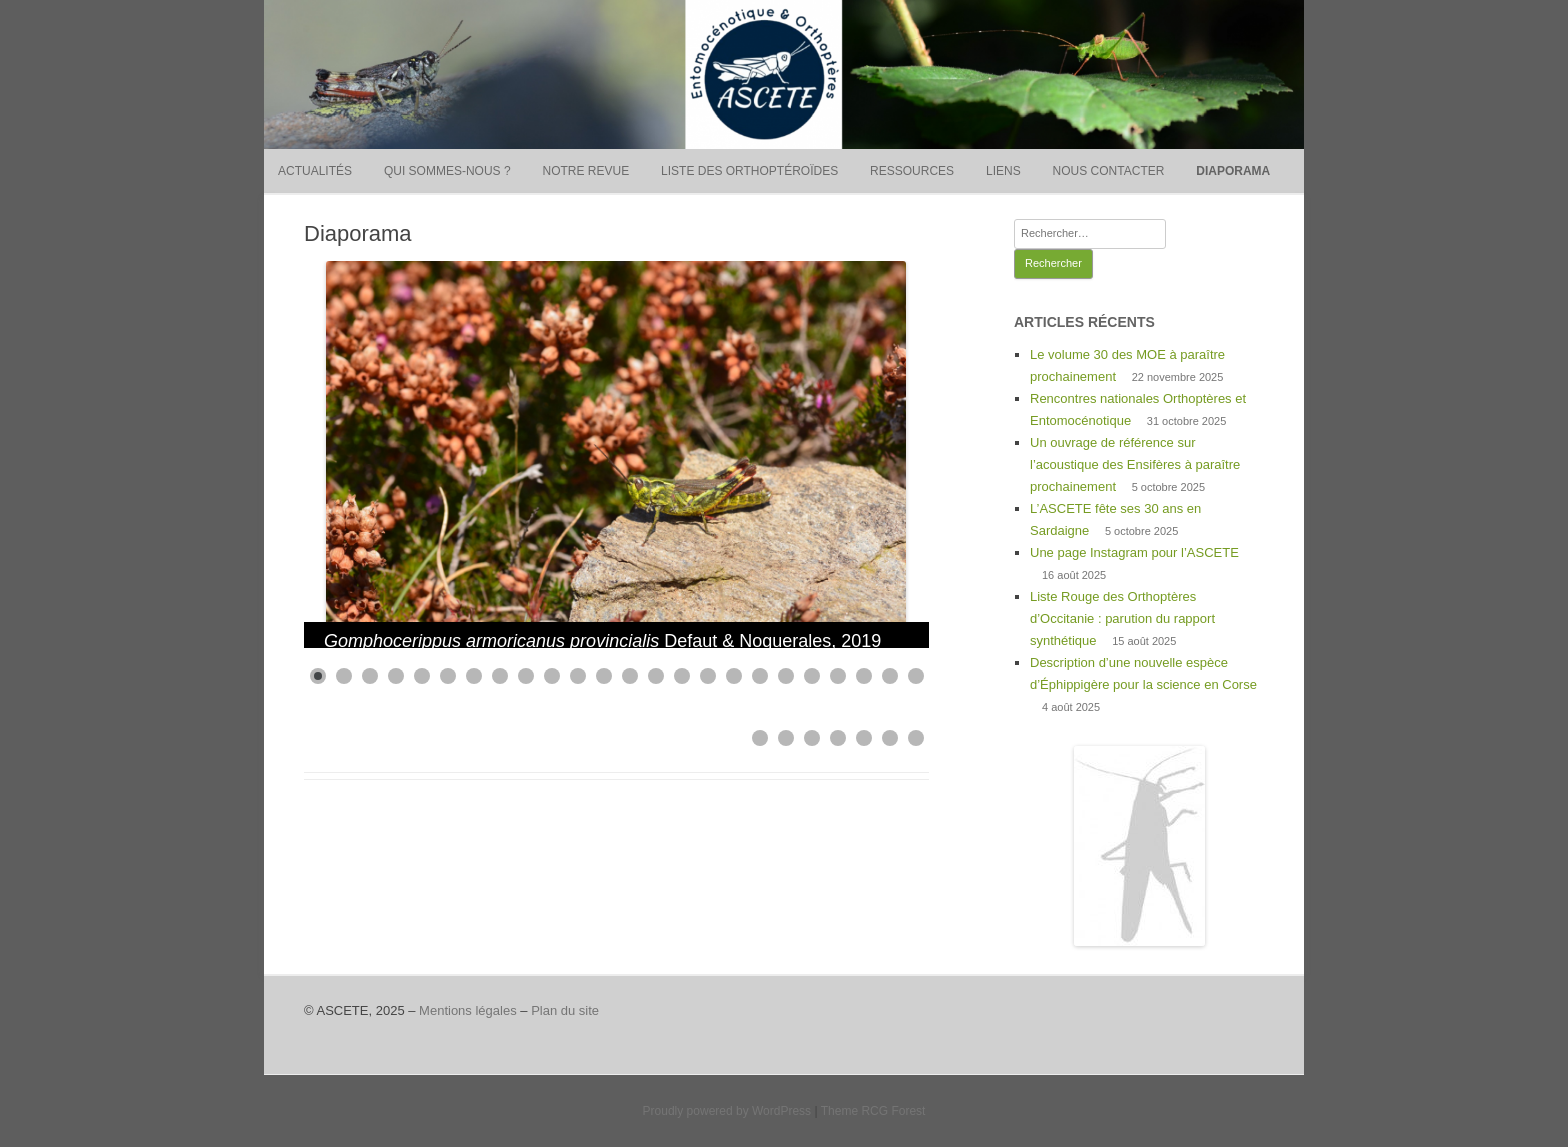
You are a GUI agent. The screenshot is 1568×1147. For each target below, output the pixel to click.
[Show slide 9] (526, 676)
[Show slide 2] (344, 676)
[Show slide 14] (656, 676)
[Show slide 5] (422, 676)
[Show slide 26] (786, 738)
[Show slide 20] (812, 676)
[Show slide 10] (552, 676)
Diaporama (1233, 171)
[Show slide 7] (474, 676)
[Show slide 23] (890, 676)
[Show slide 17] (734, 676)
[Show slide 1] (318, 676)
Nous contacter (1109, 171)
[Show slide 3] (370, 676)
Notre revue (585, 171)
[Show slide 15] (682, 676)
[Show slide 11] (578, 676)
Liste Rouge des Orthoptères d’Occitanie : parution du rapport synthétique (1122, 618)
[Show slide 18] (760, 676)
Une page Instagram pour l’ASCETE (1134, 552)
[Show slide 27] (812, 738)
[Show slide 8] (500, 676)
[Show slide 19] (786, 676)
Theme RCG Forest (873, 1111)
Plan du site (565, 1010)
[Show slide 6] (448, 676)
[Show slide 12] (604, 676)
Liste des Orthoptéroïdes (749, 171)
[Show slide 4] (396, 676)
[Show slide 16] (708, 676)
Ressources (912, 171)
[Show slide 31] (916, 738)
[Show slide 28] (838, 738)
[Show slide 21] (838, 676)
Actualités (315, 171)
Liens (1003, 171)
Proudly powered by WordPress (727, 1111)
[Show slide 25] (760, 738)
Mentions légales (468, 1010)
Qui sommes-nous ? (447, 171)
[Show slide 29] (864, 738)
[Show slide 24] (916, 676)
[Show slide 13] (630, 676)
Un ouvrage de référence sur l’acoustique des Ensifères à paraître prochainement (1135, 464)
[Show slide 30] (890, 738)
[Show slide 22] (864, 676)
